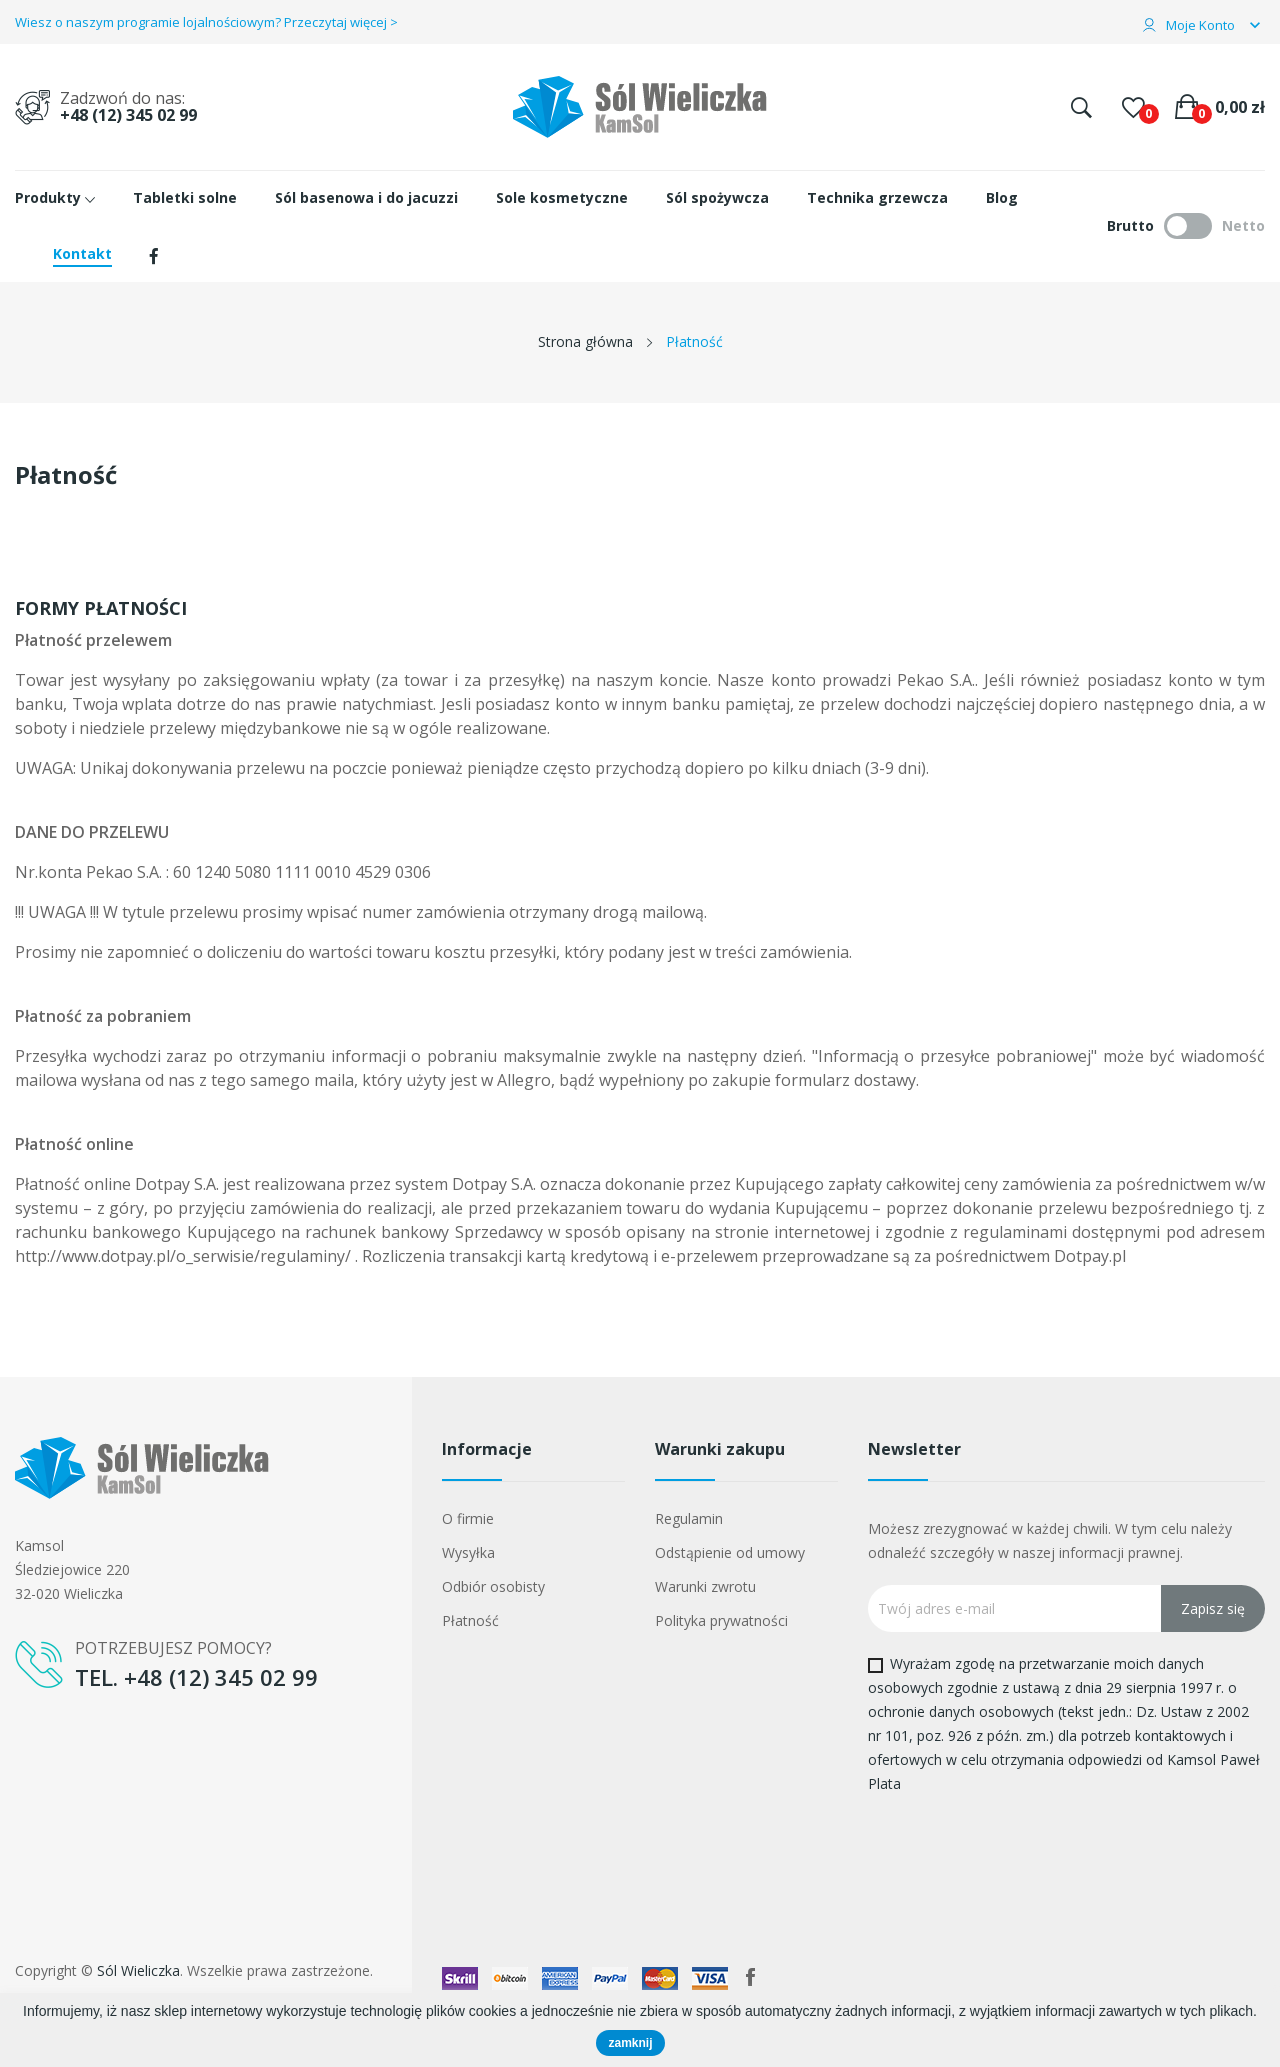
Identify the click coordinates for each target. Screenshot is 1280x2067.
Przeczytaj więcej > (341, 22)
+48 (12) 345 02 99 (128, 115)
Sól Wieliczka (138, 1970)
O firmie (468, 1518)
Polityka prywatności (721, 1620)
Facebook (751, 1977)
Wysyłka (468, 1552)
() (1133, 107)
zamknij (630, 2043)
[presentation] (1035, 1843)
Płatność (470, 1620)
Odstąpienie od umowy (730, 1552)
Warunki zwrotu (705, 1586)
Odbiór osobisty (493, 1586)
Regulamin (689, 1518)
